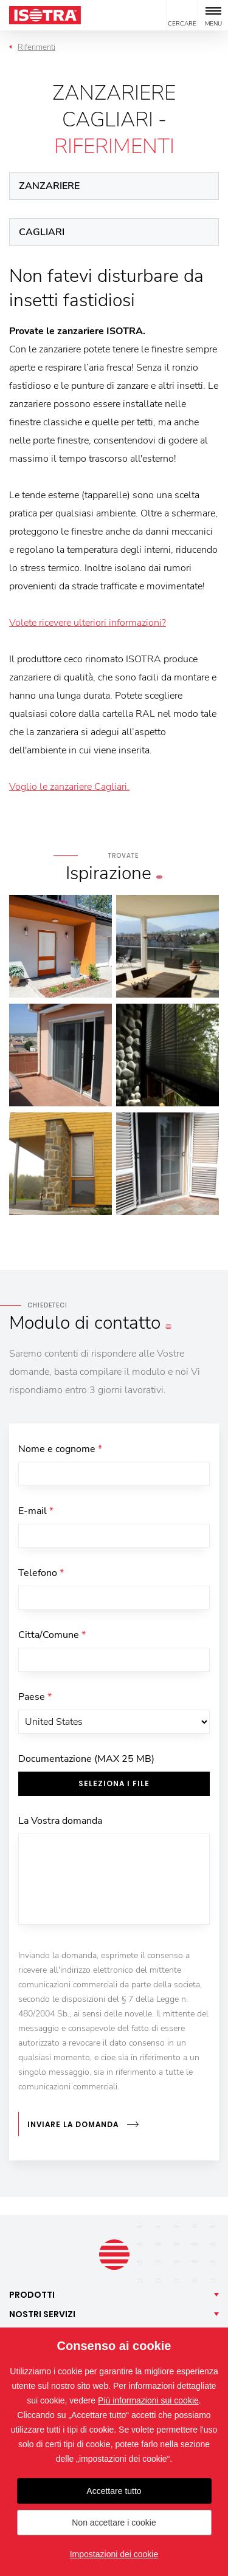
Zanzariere (49, 186)
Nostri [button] (42, 2314)
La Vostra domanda (60, 1821)
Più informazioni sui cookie (148, 2400)
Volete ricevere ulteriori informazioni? (87, 622)
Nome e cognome (60, 1449)
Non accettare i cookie (114, 2522)
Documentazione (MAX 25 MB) (86, 1759)
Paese (35, 1697)
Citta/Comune (52, 1635)
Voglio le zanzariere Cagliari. (69, 786)
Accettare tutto (113, 2491)
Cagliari (41, 232)
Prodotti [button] (32, 2295)
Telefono (41, 1573)
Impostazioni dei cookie (114, 2554)
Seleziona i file (114, 1783)
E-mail (36, 1511)
